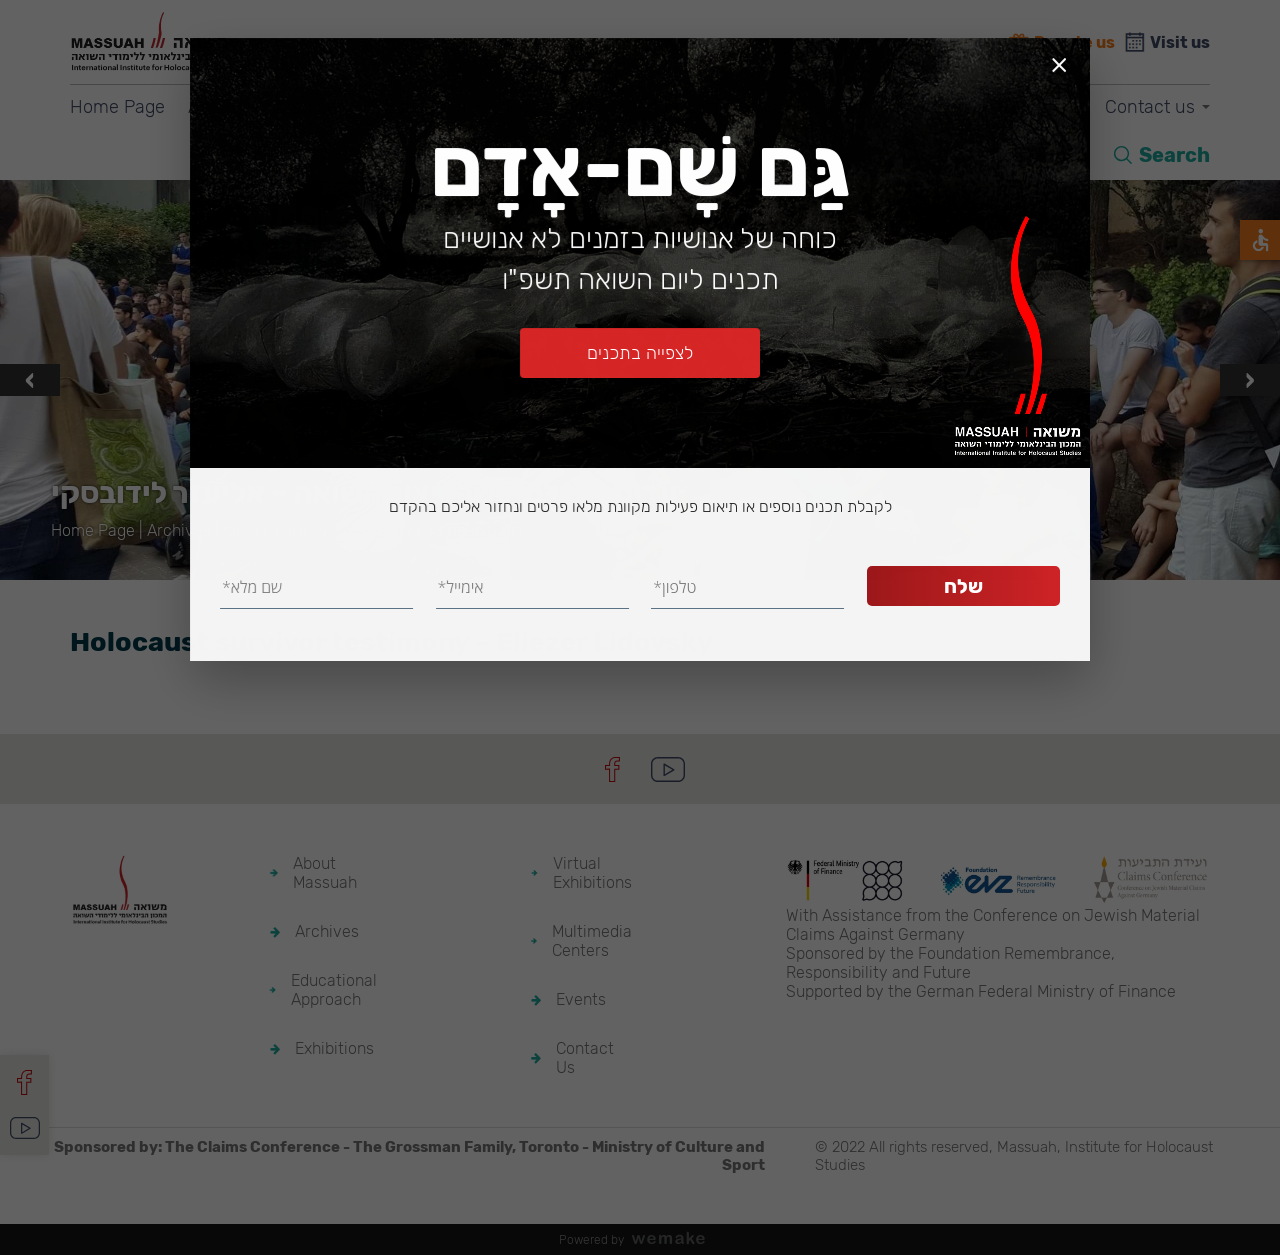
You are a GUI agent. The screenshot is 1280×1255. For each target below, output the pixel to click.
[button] (620, 555)
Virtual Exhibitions (704, 107)
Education (425, 107)
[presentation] (30, 380)
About (212, 107)
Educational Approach (334, 990)
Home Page (117, 107)
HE (1074, 155)
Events (1038, 107)
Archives (310, 107)
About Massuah (325, 873)
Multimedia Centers (894, 107)
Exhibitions (549, 107)
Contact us (1150, 107)
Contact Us (585, 1058)
